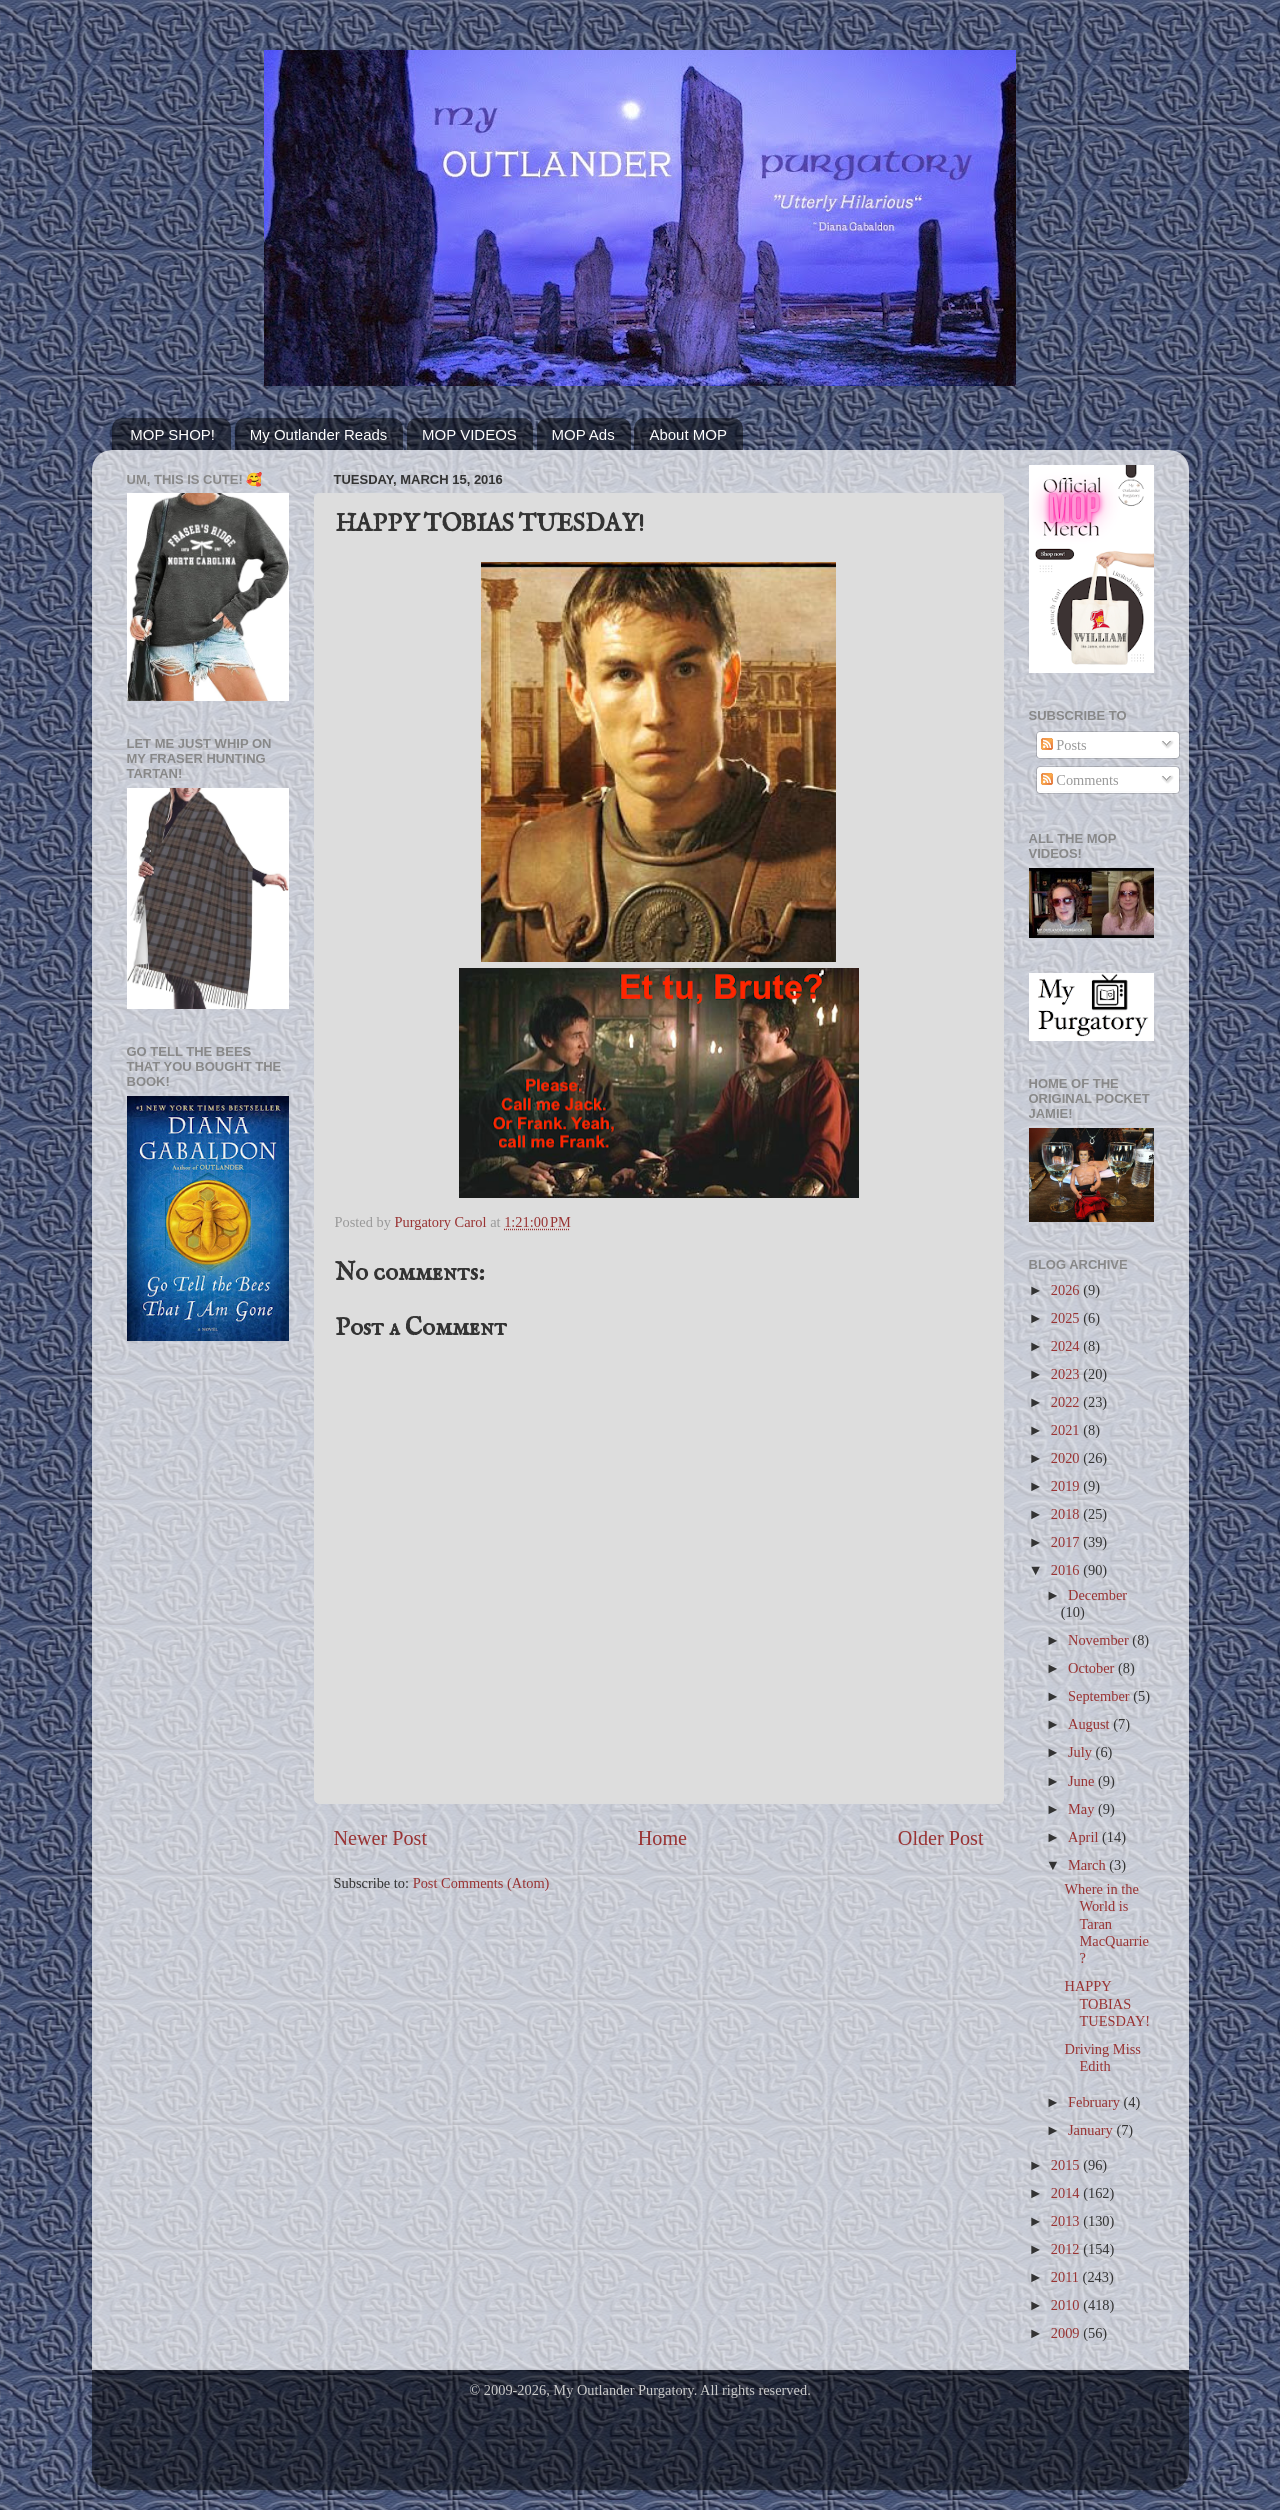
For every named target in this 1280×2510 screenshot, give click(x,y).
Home (662, 1838)
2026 (1067, 1290)
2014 (1067, 2193)
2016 (1067, 1570)
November (1100, 1640)
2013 (1067, 2221)
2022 (1067, 1402)
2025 (1067, 1318)
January (1092, 2130)
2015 (1067, 2165)
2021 (1067, 1430)
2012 (1067, 2249)
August (1090, 1724)
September (1100, 1696)
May (1083, 1809)
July (1082, 1752)
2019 (1067, 1486)
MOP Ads (583, 434)
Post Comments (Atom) (481, 1883)
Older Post (941, 1838)
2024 (1067, 1346)
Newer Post (381, 1838)
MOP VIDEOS (469, 434)
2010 (1067, 2305)
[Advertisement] (208, 1676)
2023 (1067, 1374)
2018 (1067, 1514)
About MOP (688, 434)
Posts (1064, 745)
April (1085, 1837)
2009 (1067, 2333)
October (1093, 1668)
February (1096, 2102)
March (1088, 1865)
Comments (1080, 780)
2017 (1067, 1542)
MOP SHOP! (172, 434)
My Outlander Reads (319, 434)
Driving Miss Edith (1102, 2057)
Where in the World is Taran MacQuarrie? (1106, 1923)
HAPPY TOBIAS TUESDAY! (1107, 2003)
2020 (1067, 1458)
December (1097, 1595)
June (1083, 1781)
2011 (1067, 2277)
